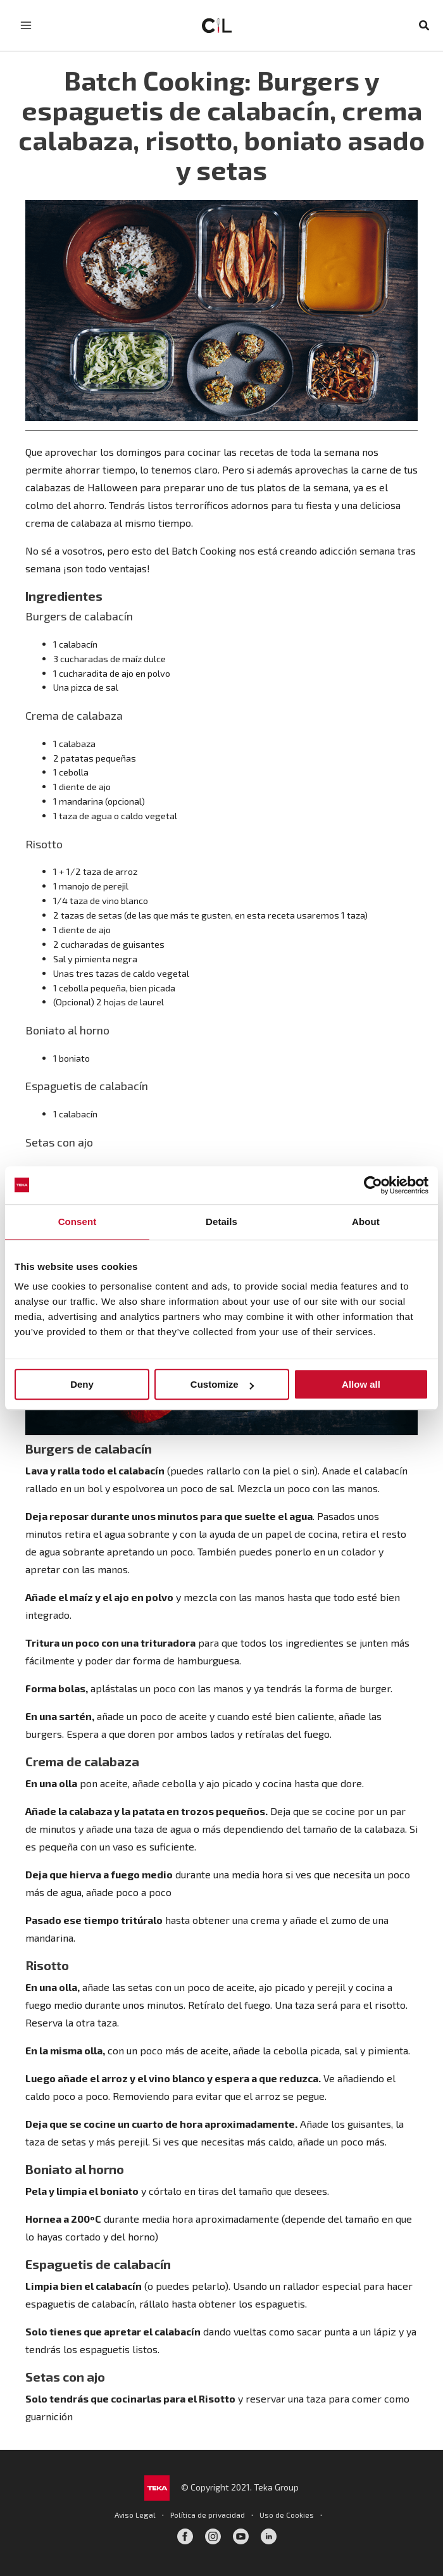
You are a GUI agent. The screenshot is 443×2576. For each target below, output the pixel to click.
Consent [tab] (77, 1221)
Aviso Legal (135, 2514)
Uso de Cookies (286, 2514)
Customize (222, 1384)
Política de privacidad (207, 2514)
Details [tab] (221, 1221)
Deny (82, 1384)
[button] (424, 26)
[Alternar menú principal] (26, 25)
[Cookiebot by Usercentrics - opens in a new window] (373, 1185)
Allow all (361, 1384)
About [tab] (366, 1221)
